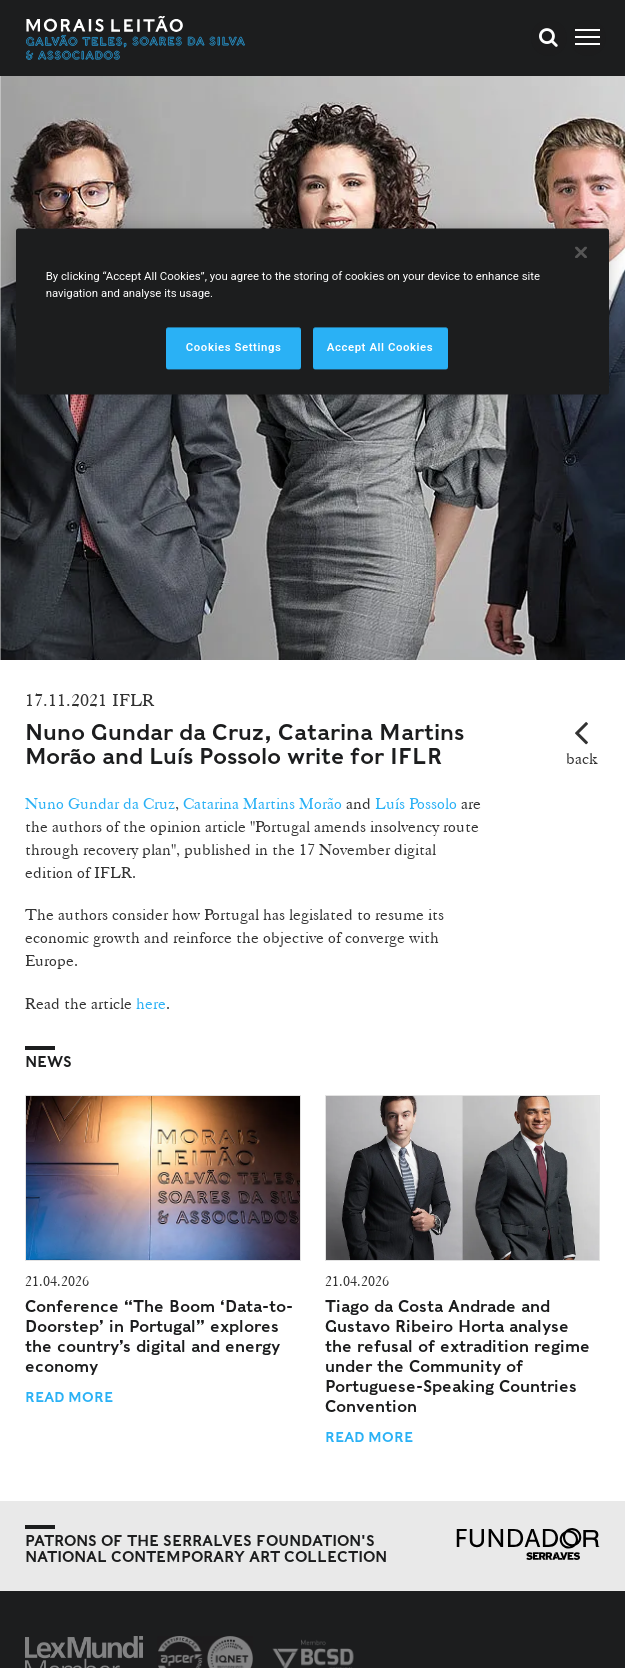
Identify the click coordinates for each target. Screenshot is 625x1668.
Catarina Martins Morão (262, 803)
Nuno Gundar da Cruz (100, 803)
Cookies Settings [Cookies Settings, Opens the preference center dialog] (234, 348)
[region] (313, 312)
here (149, 1003)
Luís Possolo (414, 803)
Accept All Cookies (380, 348)
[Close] (581, 253)
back (581, 758)
